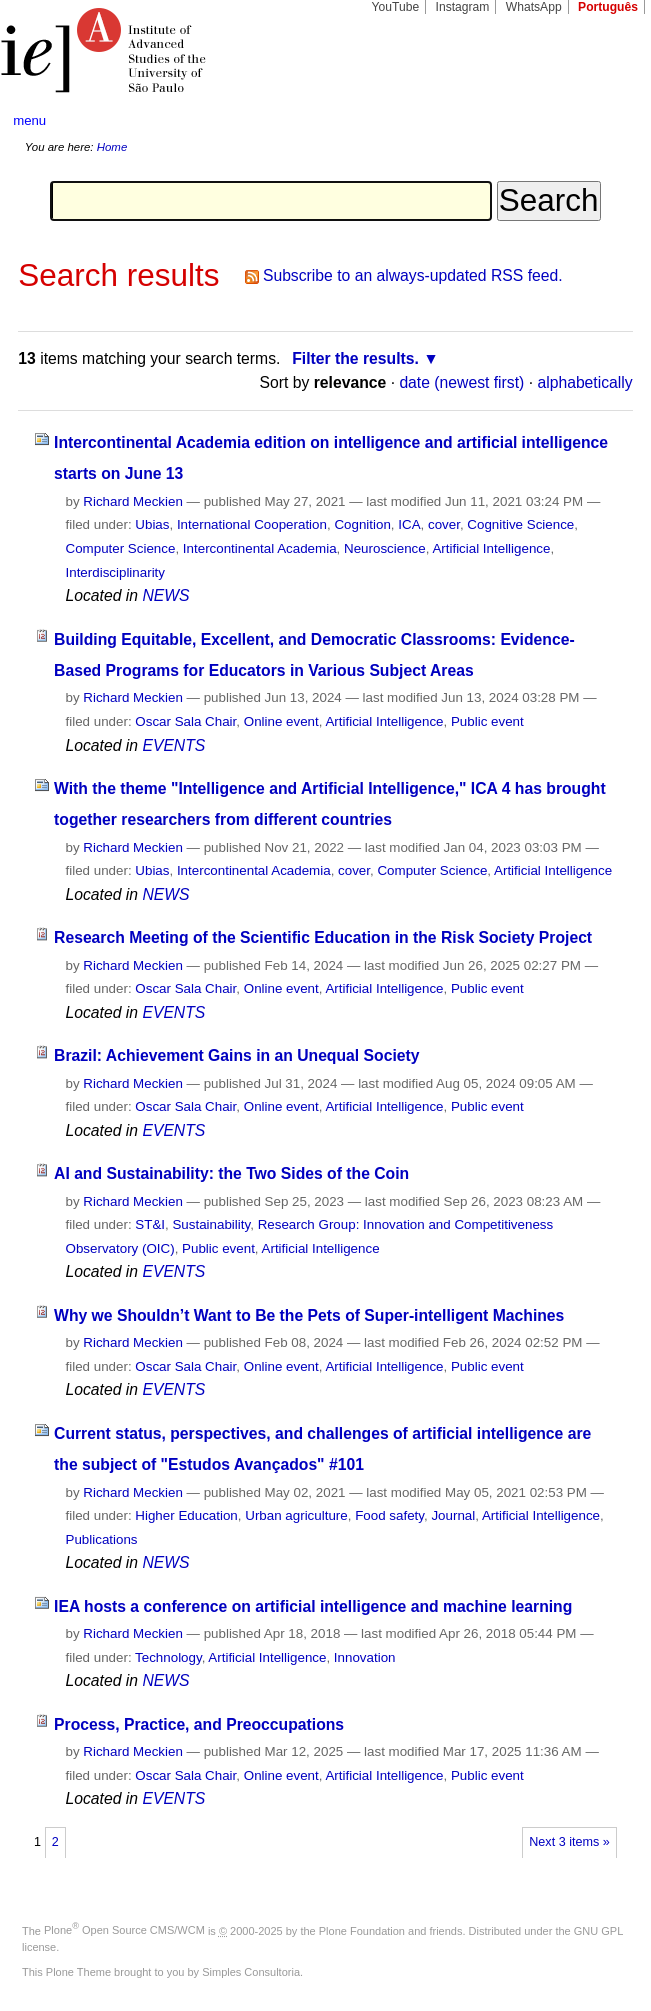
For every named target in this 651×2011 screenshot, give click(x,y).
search (605, 121)
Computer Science (121, 548)
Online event (281, 721)
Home (112, 147)
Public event (487, 721)
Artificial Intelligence (491, 548)
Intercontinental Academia (260, 548)
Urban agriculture (296, 1515)
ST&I (150, 1224)
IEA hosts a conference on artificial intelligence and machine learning (313, 1606)
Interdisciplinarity (116, 572)
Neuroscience (385, 548)
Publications (102, 1539)
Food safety (389, 1515)
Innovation (365, 1657)
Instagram (463, 7)
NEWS (165, 595)
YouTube (396, 7)
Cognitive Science (520, 524)
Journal (453, 1515)
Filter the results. (355, 358)
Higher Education (186, 1515)
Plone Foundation (362, 1930)
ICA (409, 524)
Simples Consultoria (251, 1972)
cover (444, 524)
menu (29, 120)
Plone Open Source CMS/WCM (124, 1930)
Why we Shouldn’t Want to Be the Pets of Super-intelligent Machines (309, 1315)
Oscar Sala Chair (185, 721)
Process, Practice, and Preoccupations (199, 1724)
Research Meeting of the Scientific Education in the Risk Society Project (323, 937)
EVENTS (173, 745)
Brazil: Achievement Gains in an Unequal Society (236, 1055)
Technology (168, 1657)
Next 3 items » (569, 1842)
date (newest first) (461, 382)
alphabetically (584, 382)
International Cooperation (252, 524)
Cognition (362, 524)
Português (608, 7)
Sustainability (211, 1224)
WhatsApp (534, 7)
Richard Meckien (133, 501)
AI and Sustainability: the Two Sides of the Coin (231, 1173)
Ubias (152, 524)
